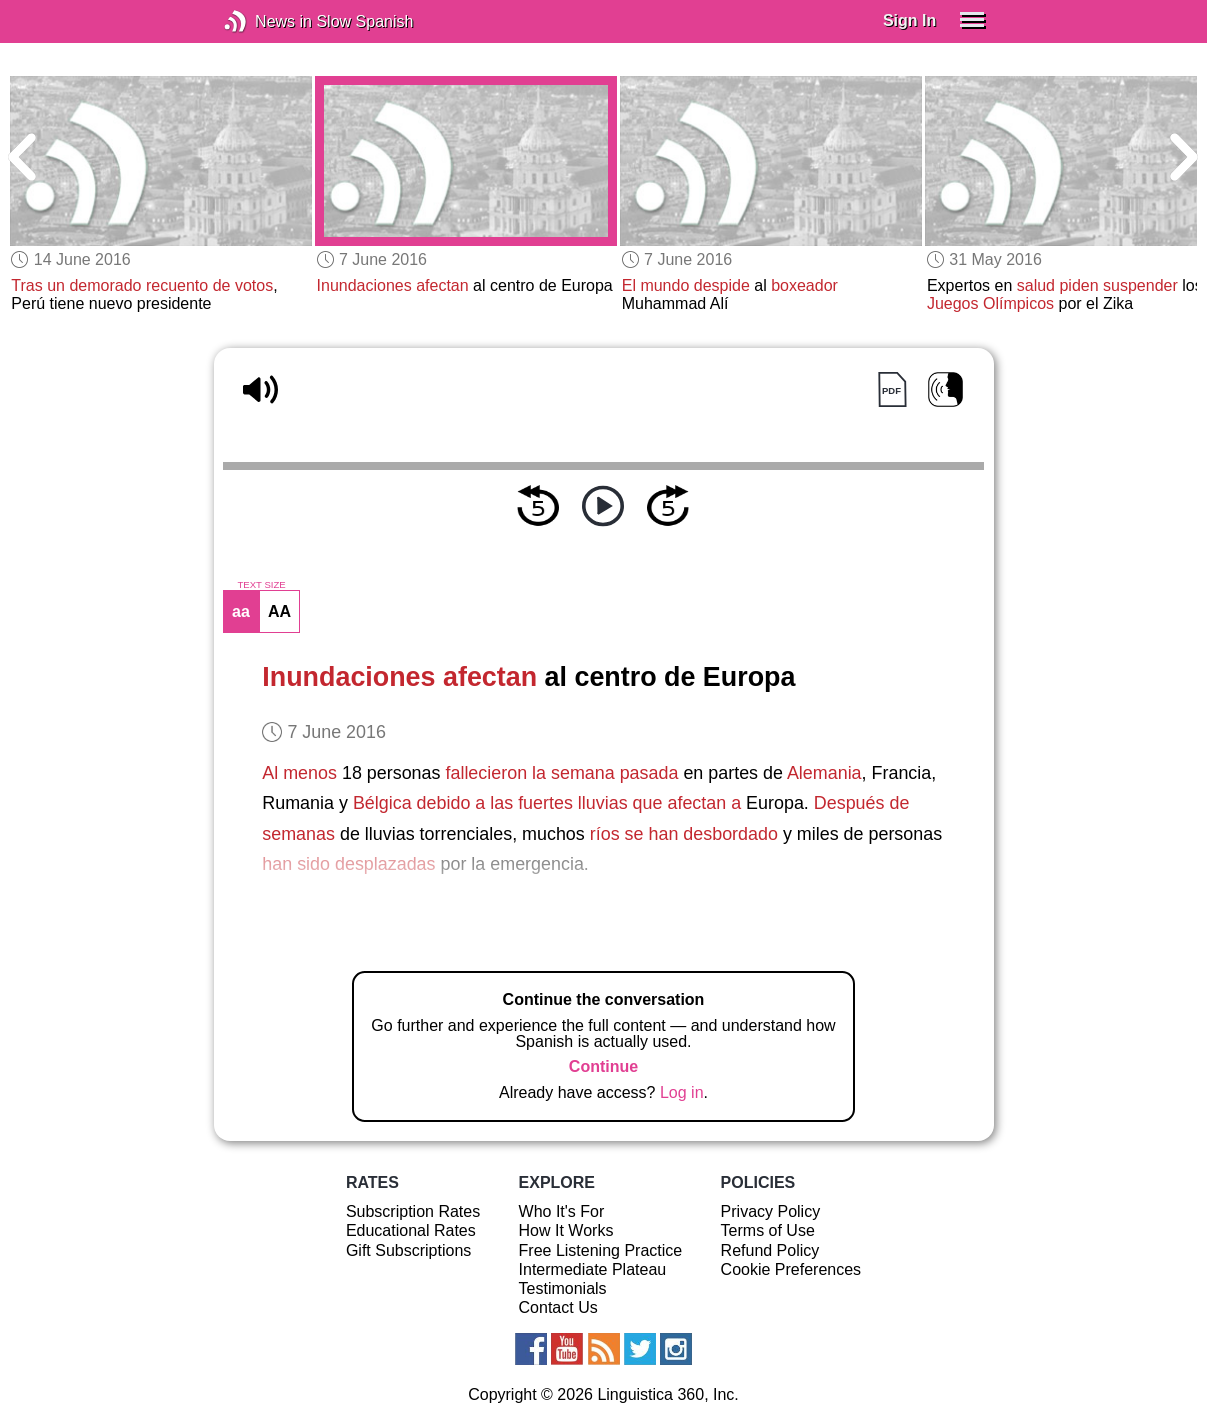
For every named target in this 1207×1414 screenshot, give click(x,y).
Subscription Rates (413, 1211)
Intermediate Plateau (593, 1269)
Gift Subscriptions (408, 1250)
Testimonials (563, 1288)
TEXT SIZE (261, 585)
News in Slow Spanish (265, 21)
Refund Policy (770, 1250)
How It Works (566, 1230)
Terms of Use (768, 1230)
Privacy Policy (771, 1211)
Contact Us (558, 1307)
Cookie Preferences (791, 1269)
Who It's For (562, 1211)
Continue (603, 1066)
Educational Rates (411, 1230)
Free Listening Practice (601, 1250)
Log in (682, 1092)
